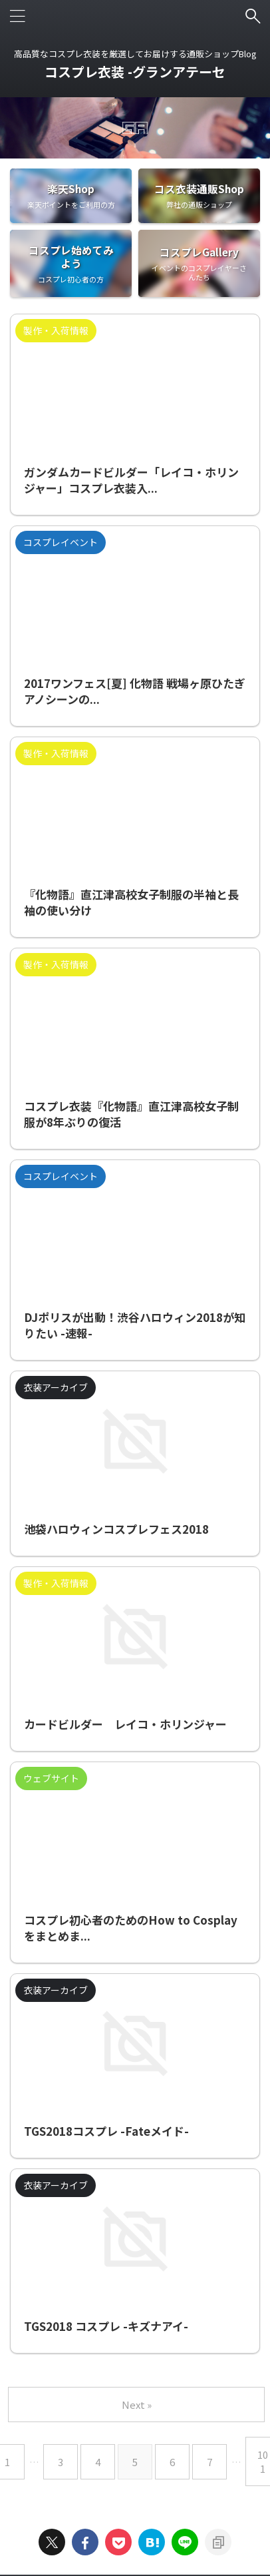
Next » (137, 2405)
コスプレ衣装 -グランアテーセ (135, 71)
